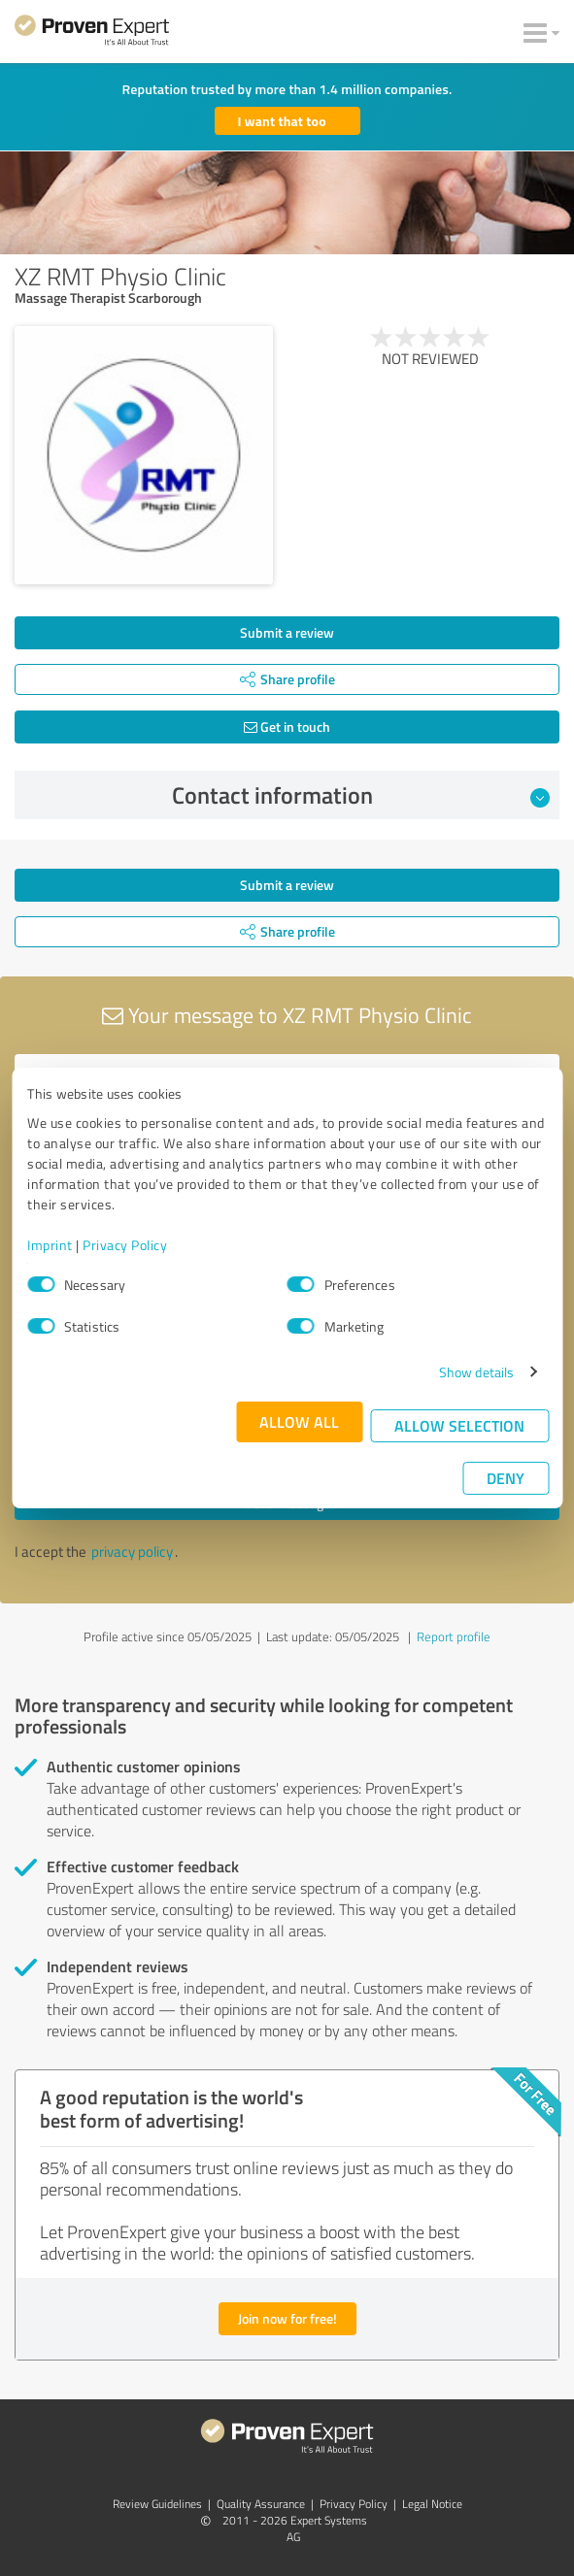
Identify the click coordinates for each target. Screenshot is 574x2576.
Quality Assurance (261, 2503)
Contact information (361, 794)
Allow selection (459, 1425)
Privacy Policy (125, 1245)
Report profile (453, 1636)
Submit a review (287, 632)
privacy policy (132, 1551)
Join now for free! (287, 2318)
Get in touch (287, 726)
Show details (476, 1372)
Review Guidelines (157, 2503)
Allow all (299, 1421)
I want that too (282, 121)
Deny (505, 1478)
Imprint (50, 1245)
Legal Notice (432, 2503)
